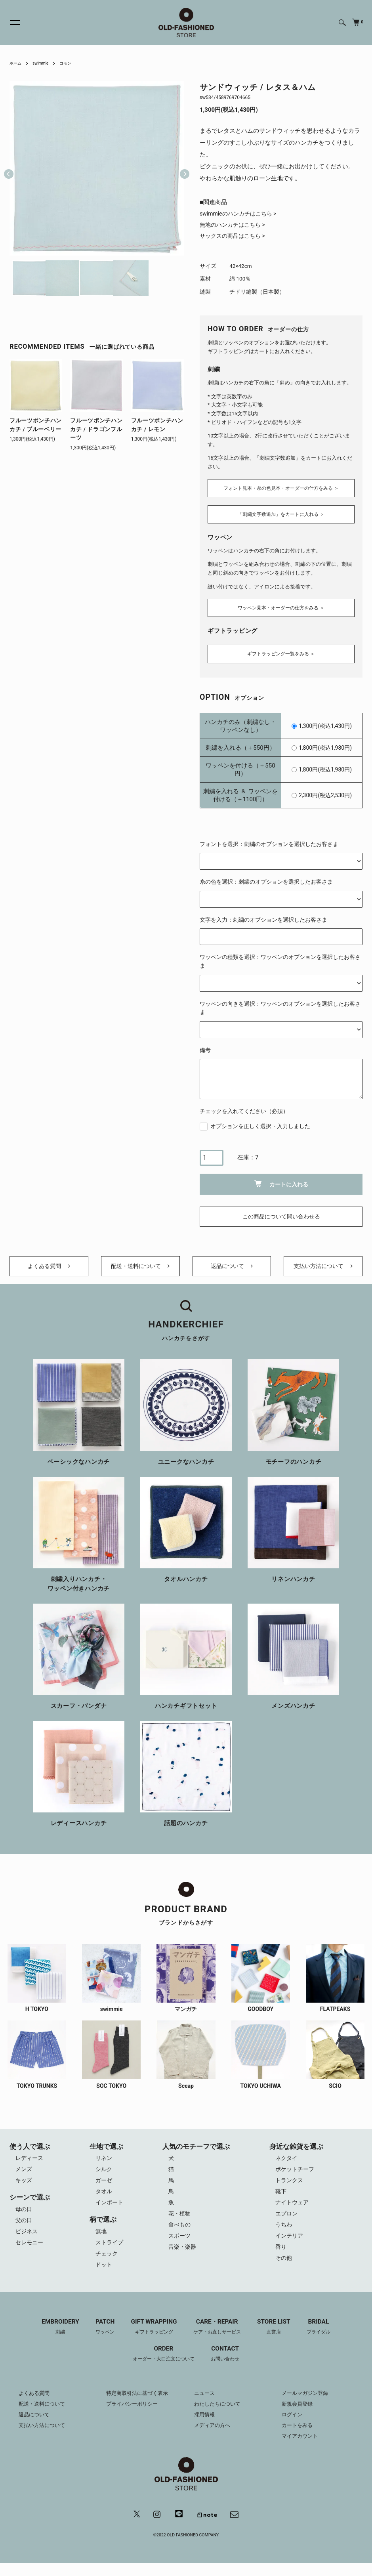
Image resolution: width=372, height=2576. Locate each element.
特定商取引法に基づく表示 (139, 2405)
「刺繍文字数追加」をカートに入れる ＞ (281, 514)
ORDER (162, 2366)
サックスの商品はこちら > (235, 237)
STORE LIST (278, 2338)
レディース (30, 2162)
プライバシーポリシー (134, 2416)
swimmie (44, 63)
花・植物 (181, 2222)
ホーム (17, 63)
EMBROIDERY (54, 2338)
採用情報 (205, 2426)
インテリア (290, 2245)
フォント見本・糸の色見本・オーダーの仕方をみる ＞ (281, 488)
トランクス (290, 2186)
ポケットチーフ (296, 2174)
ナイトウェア (293, 2210)
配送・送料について (140, 1266)
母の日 (24, 2216)
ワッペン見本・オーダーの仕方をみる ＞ (281, 606)
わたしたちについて (219, 2416)
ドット (104, 2275)
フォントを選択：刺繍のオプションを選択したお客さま (269, 839)
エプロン (288, 2222)
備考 (205, 1046)
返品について (231, 1266)
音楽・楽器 (184, 2257)
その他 (285, 2269)
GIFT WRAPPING (151, 2338)
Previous (8, 168)
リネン (104, 2162)
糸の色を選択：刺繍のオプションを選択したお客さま (266, 877)
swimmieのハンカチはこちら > (241, 214)
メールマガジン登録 (307, 2405)
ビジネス (27, 2240)
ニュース (205, 2405)
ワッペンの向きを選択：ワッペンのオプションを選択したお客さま (280, 1003)
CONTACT (227, 2366)
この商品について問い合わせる (281, 1212)
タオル (104, 2198)
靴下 (282, 2198)
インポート (109, 2210)
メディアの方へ (213, 2437)
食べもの (181, 2234)
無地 (101, 2240)
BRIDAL (325, 2338)
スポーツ (181, 2245)
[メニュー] (10, 22)
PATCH (100, 2338)
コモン (72, 63)
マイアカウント (301, 2448)
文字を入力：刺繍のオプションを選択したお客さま (263, 915)
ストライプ (109, 2251)
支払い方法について (323, 1266)
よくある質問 (49, 1266)
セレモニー (30, 2251)
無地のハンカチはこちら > (235, 225)
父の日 (24, 2228)
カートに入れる (281, 1179)
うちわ (285, 2234)
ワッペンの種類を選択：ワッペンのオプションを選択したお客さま (280, 957)
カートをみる (298, 2437)
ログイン (293, 2426)
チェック (106, 2263)
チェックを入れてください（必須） (244, 1107)
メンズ (24, 2174)
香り (282, 2257)
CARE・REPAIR (218, 2338)
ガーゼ (104, 2186)
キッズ (24, 2186)
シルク (104, 2174)
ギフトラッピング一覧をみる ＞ (281, 649)
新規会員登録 (298, 2416)
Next (181, 168)
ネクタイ (288, 2162)
